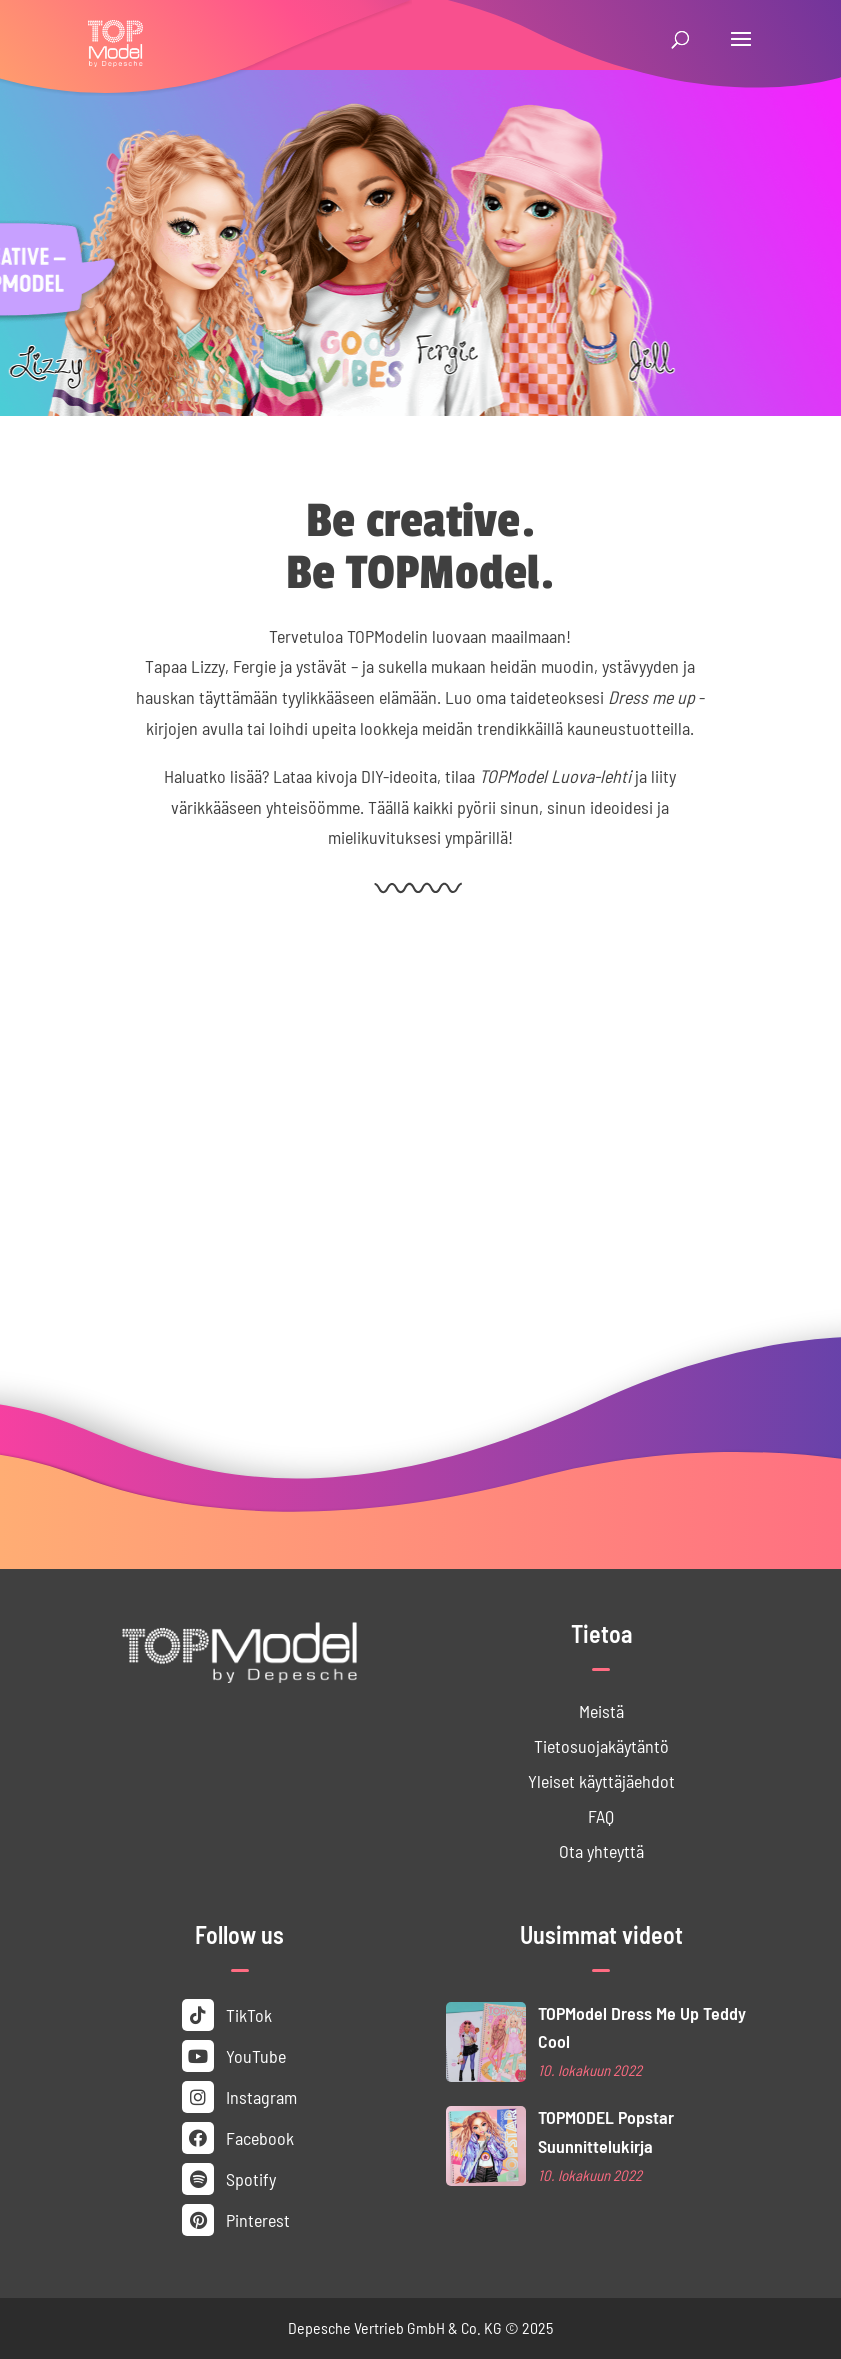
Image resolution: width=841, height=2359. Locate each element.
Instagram (239, 2097)
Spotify (229, 2179)
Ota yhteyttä (601, 1851)
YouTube (234, 2056)
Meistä (601, 1711)
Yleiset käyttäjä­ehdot (601, 1781)
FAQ (601, 1816)
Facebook (238, 2138)
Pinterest (236, 2220)
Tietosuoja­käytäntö (601, 1746)
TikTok (227, 2015)
